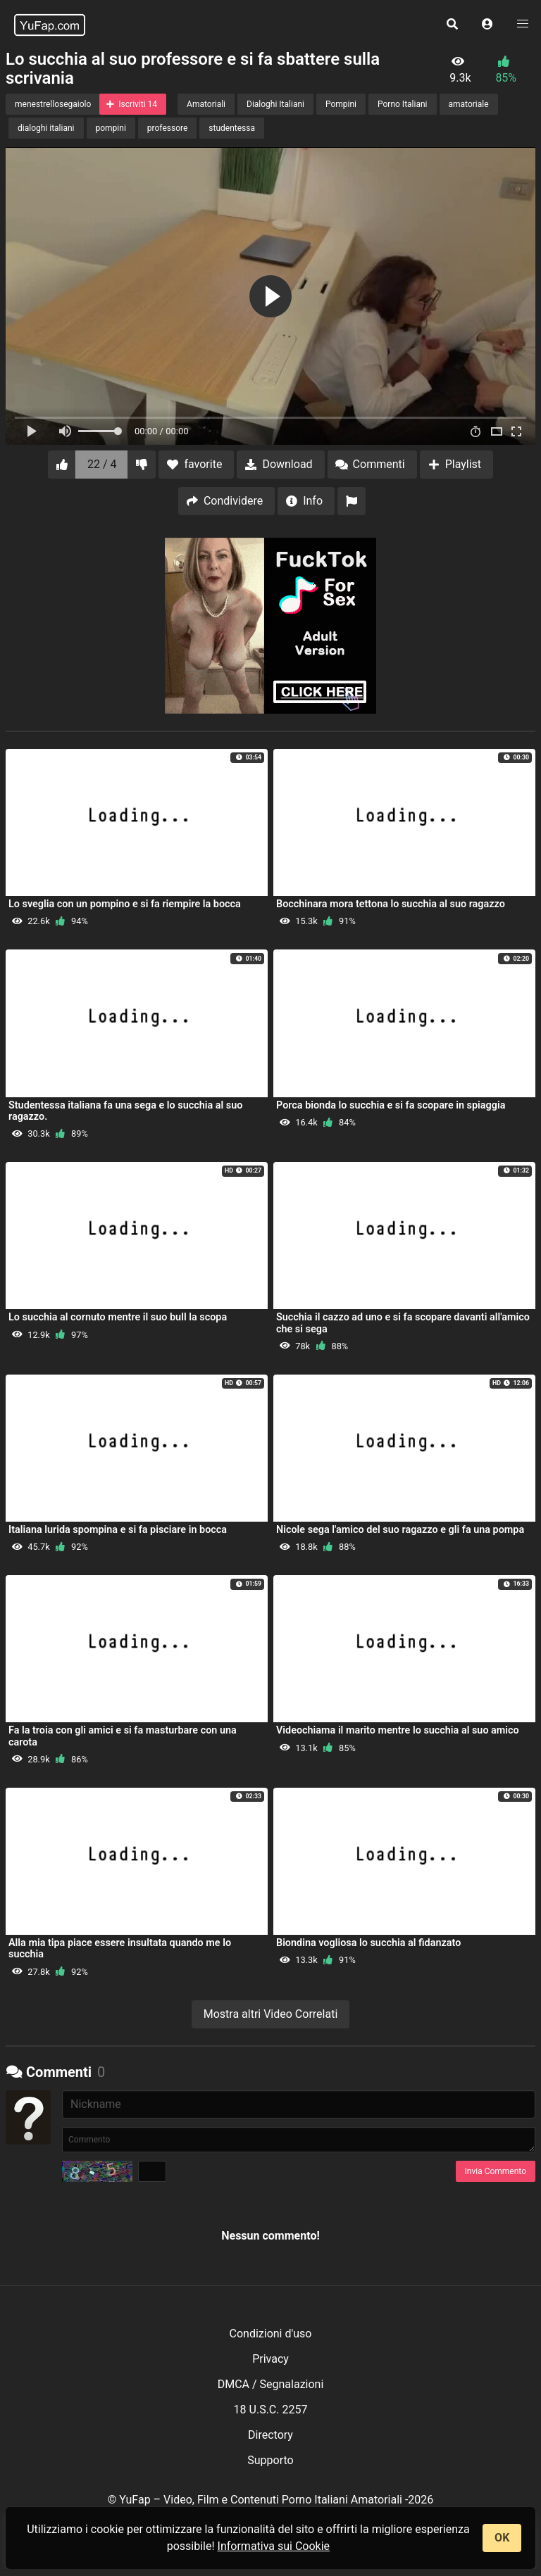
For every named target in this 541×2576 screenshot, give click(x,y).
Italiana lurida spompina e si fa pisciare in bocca (117, 1530)
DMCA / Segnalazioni (271, 2384)
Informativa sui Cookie (274, 2546)
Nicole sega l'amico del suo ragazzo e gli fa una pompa (400, 1530)
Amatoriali (206, 104)
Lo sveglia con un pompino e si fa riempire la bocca (124, 904)
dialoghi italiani (46, 128)
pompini (111, 128)
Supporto (270, 2460)
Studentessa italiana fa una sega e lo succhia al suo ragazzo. (125, 1111)
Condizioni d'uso (271, 2333)
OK (502, 2537)
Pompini (340, 104)
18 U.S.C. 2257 (271, 2409)
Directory (270, 2435)
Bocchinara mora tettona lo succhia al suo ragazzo (390, 904)
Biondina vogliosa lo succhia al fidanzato (368, 1943)
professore (167, 128)
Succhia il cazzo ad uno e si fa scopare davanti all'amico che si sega (403, 1322)
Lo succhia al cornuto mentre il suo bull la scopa (117, 1317)
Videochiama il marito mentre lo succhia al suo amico (397, 1730)
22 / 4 (102, 464)
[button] (487, 25)
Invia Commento (495, 2171)
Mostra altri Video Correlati (271, 2014)
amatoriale (469, 104)
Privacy (270, 2359)
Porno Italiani (402, 104)
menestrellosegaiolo (53, 104)
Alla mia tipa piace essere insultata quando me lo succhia (119, 1948)
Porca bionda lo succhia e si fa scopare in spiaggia (390, 1105)
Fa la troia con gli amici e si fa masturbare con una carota (122, 1736)
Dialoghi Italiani (275, 104)
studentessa (232, 128)
